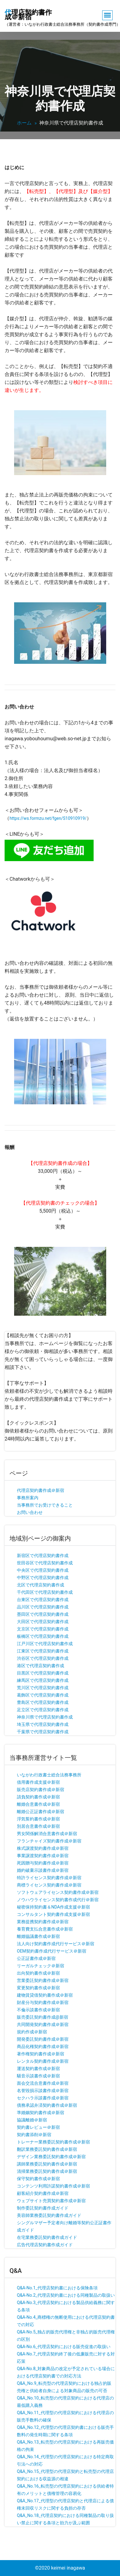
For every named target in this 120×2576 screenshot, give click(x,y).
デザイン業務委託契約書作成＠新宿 (51, 2156)
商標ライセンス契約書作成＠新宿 (49, 1885)
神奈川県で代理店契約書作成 (45, 1717)
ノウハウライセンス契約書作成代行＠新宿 (58, 1899)
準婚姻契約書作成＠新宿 (40, 2112)
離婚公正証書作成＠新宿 (40, 1811)
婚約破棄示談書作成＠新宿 (42, 1870)
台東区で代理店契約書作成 (42, 1599)
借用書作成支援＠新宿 (38, 1782)
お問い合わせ (30, 1512)
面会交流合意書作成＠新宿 (42, 2083)
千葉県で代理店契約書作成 (42, 1731)
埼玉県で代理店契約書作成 (42, 1724)
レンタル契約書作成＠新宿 (42, 2061)
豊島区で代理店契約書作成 (42, 1702)
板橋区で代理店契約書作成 (42, 1636)
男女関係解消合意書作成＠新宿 (47, 1833)
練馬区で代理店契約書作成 (42, 1680)
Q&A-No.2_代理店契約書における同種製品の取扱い (66, 2295)
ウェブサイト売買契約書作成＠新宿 (51, 2200)
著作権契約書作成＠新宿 (40, 2053)
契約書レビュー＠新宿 (38, 2127)
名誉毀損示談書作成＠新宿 (42, 2090)
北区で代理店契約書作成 (40, 1584)
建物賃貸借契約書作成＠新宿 (45, 1995)
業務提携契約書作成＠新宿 (42, 1921)
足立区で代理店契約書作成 (42, 1709)
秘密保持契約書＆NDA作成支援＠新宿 (53, 1907)
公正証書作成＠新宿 (36, 1958)
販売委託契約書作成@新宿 (42, 2017)
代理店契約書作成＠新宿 (40, 1490)
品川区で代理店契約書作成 (42, 1606)
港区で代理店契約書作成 (40, 1665)
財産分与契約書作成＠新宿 (42, 2002)
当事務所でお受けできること (45, 1505)
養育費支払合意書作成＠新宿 (45, 1929)
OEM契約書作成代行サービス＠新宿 (51, 1951)
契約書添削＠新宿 (34, 2134)
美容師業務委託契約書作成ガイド (49, 2215)
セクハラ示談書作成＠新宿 (42, 2097)
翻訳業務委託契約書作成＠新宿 (47, 2149)
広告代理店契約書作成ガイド (45, 2244)
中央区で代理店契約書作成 (42, 1570)
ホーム (24, 123)
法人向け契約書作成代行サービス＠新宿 (55, 1943)
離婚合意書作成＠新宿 (38, 1804)
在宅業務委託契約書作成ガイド (47, 2237)
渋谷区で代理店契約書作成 (42, 1658)
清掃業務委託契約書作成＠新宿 (47, 2171)
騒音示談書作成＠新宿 (38, 2075)
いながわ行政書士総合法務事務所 (49, 1774)
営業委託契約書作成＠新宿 (42, 1980)
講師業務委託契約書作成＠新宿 (47, 2164)
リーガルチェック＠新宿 (40, 1965)
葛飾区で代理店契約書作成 (42, 1695)
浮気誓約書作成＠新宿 (38, 1818)
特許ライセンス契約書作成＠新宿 (49, 1877)
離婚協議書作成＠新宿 (38, 1936)
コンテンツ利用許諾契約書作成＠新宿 (53, 2186)
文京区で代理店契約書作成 (42, 1628)
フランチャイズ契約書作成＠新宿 (49, 1840)
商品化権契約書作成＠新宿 (42, 2046)
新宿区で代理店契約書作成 (42, 1555)
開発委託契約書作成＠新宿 (42, 2039)
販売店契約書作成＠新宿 (40, 1789)
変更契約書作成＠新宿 (38, 1987)
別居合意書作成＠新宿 (38, 1826)
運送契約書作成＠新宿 (38, 2068)
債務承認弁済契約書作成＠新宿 (47, 2105)
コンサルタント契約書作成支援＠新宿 (53, 1914)
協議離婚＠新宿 (32, 2119)
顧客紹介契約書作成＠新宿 (42, 2193)
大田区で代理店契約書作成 (42, 1621)
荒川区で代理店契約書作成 (42, 1687)
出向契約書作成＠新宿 (38, 1973)
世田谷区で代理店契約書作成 (45, 1562)
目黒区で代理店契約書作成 (42, 1673)
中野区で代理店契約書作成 (42, 1577)
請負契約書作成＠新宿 (38, 1796)
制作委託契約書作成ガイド (42, 2208)
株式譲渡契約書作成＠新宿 (42, 1848)
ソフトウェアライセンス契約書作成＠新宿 (58, 1892)
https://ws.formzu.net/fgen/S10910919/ (48, 818)
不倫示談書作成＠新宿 (38, 2009)
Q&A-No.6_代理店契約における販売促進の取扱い (63, 2346)
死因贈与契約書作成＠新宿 (42, 1862)
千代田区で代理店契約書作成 (45, 1592)
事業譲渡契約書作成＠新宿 (42, 1855)
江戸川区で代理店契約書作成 (45, 1643)
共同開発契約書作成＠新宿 (42, 2024)
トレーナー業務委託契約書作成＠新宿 (53, 2141)
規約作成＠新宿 (32, 2031)
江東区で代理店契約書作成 (42, 1651)
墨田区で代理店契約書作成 (42, 1614)
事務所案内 (27, 1497)
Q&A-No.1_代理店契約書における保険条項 (57, 2287)
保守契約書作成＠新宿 (38, 2178)
